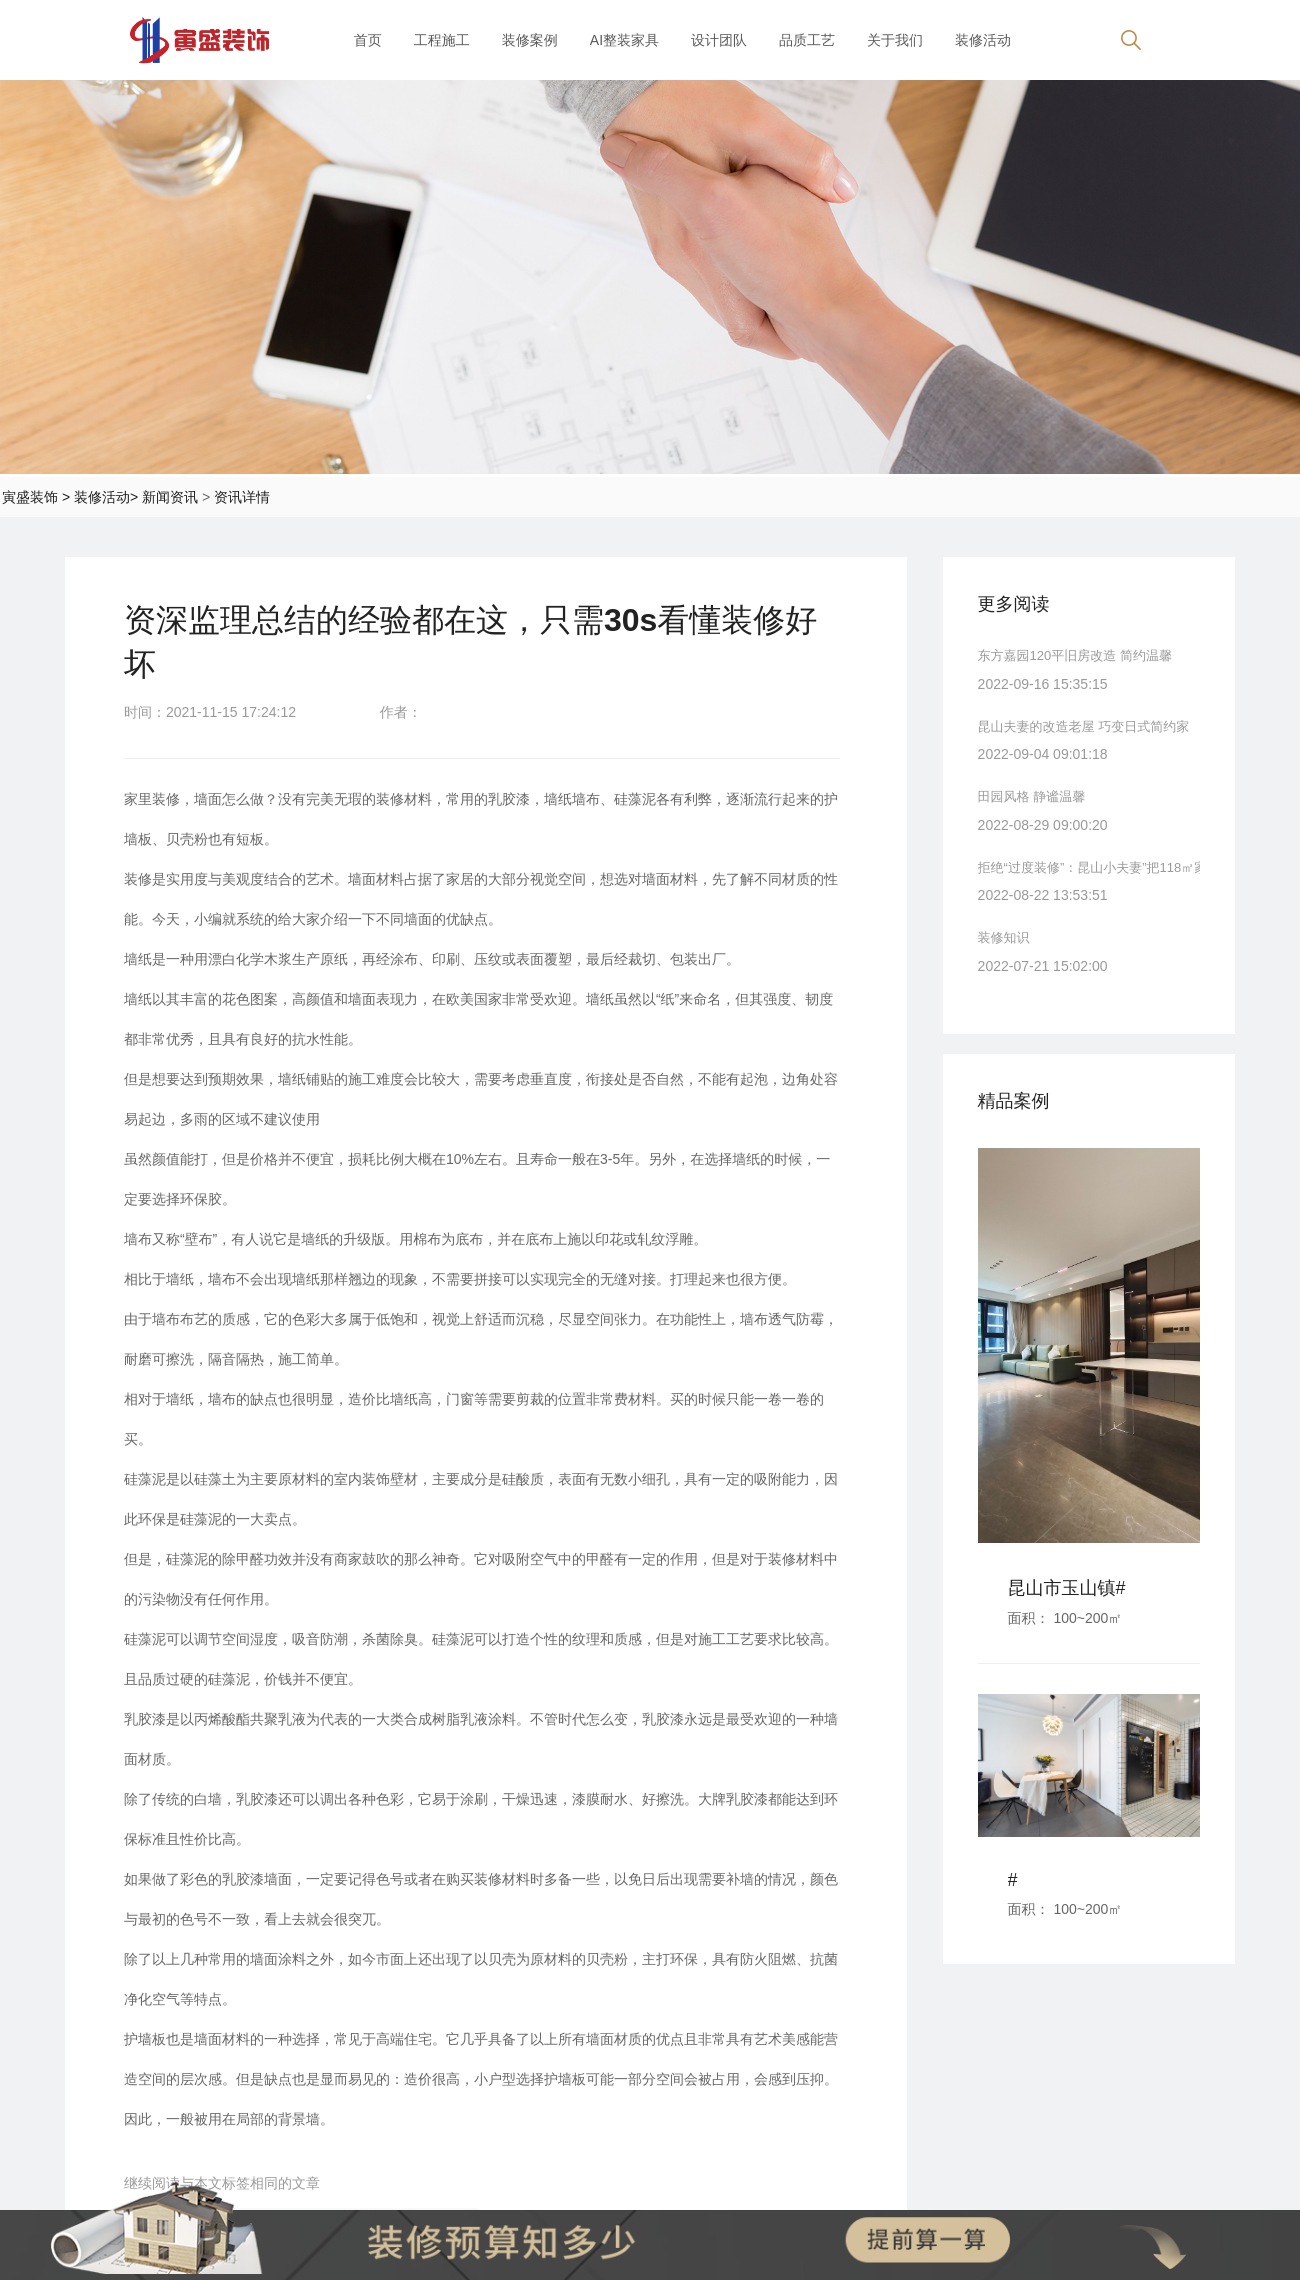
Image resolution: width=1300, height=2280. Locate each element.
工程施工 (442, 40)
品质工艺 (807, 40)
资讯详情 (242, 497)
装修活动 (983, 40)
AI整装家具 (624, 40)
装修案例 (530, 40)
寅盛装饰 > (36, 497)
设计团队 (719, 40)
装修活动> (106, 497)
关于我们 (895, 40)
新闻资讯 (170, 497)
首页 (368, 40)
